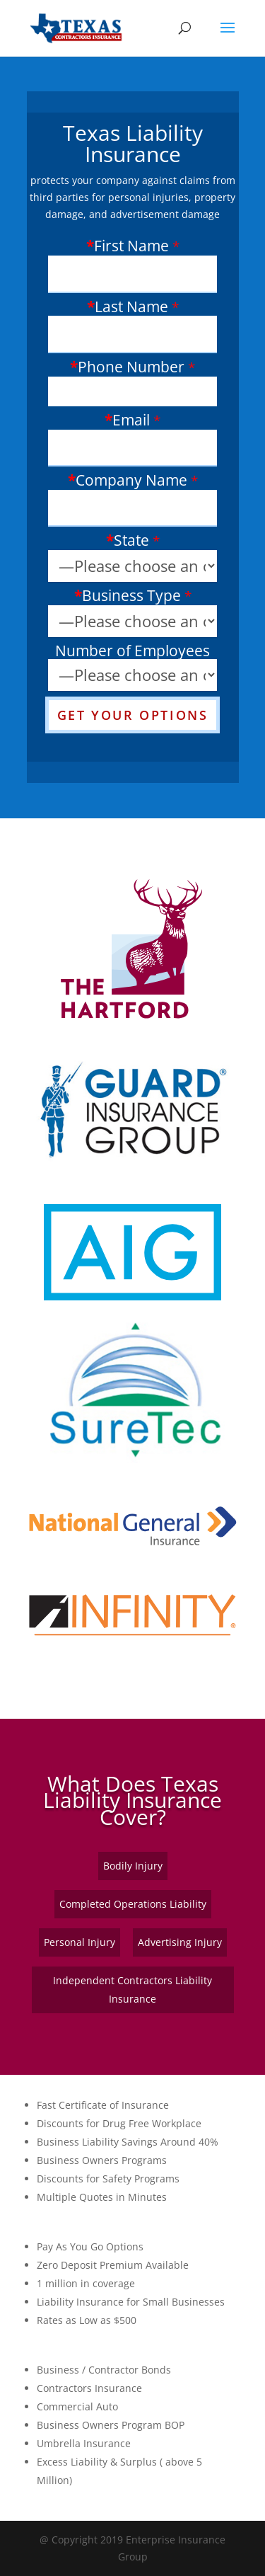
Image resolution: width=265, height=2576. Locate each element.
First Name (131, 247)
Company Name (131, 481)
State (131, 541)
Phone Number (131, 368)
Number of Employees (132, 651)
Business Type (131, 596)
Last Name (131, 307)
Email (131, 421)
